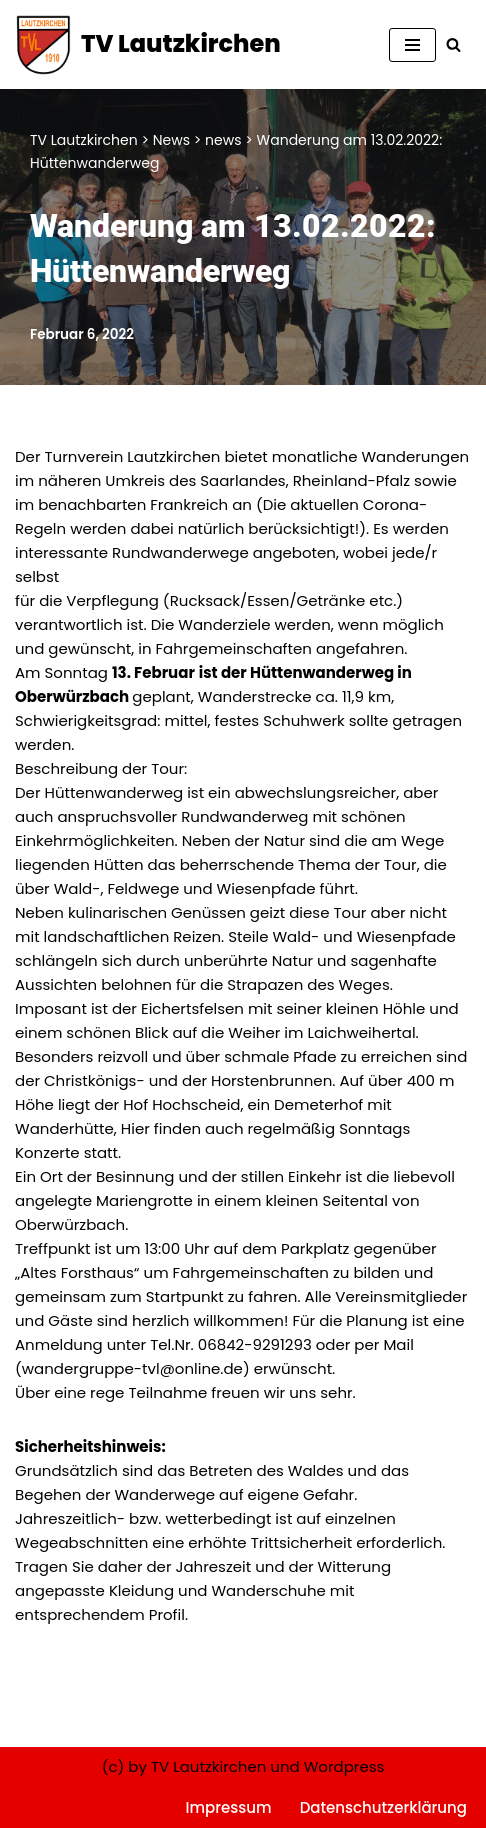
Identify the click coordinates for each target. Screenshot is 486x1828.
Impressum (229, 1807)
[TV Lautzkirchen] (148, 44)
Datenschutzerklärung (383, 1807)
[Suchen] (453, 44)
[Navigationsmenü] (412, 45)
